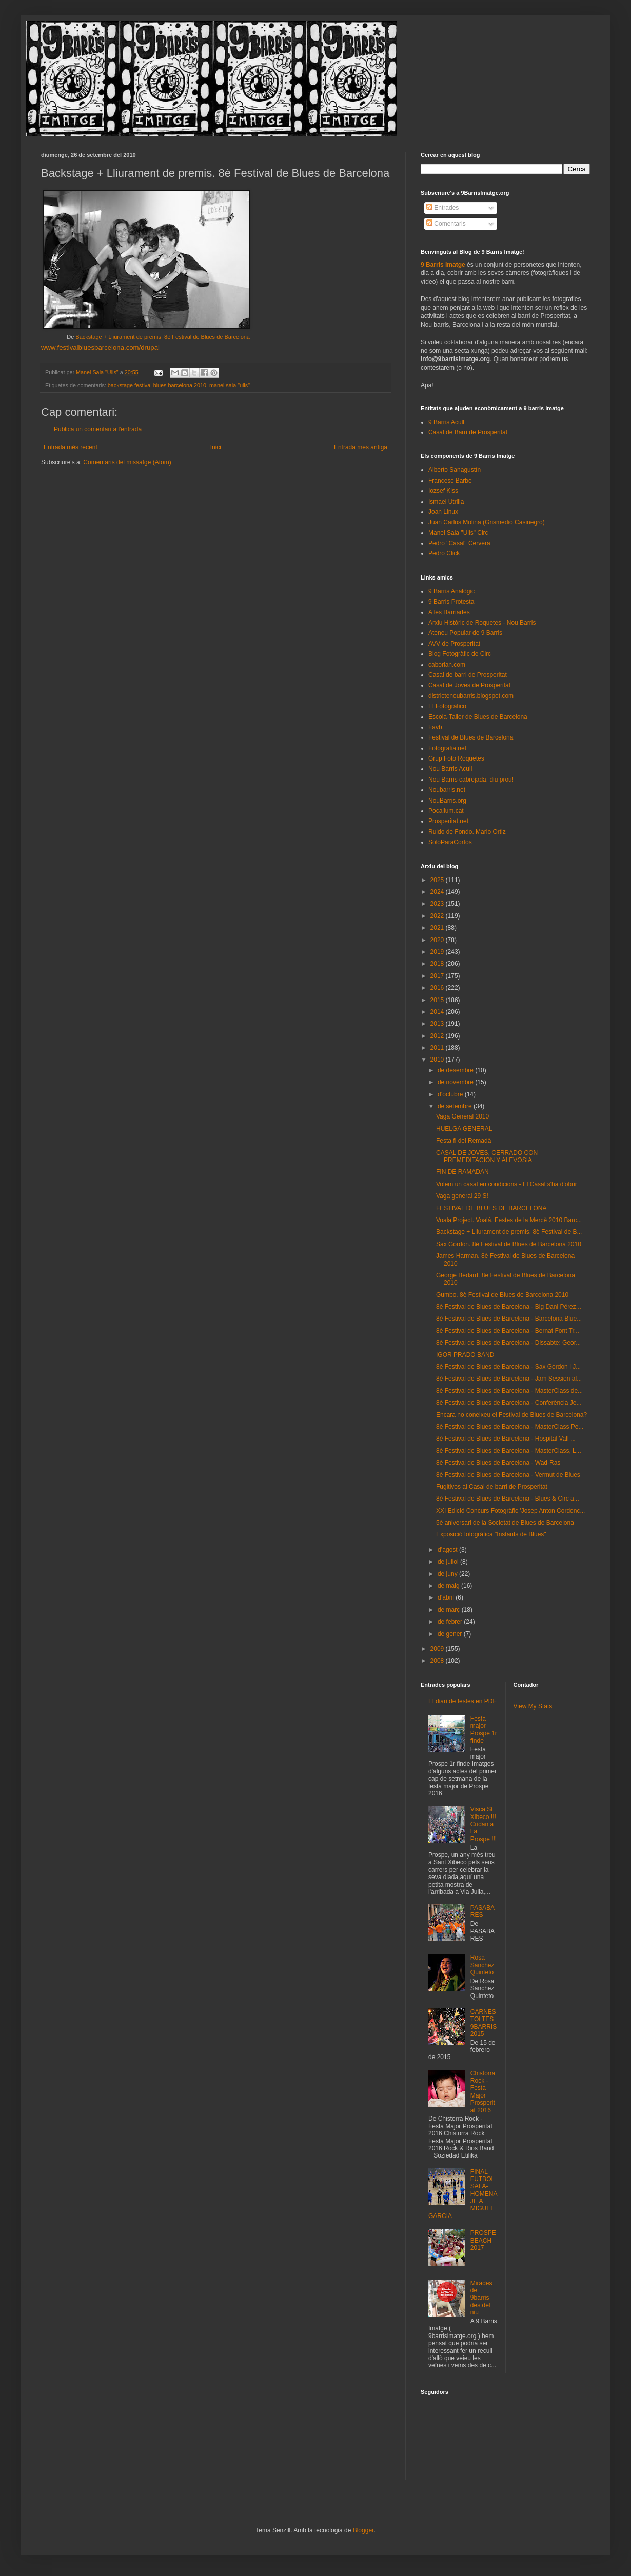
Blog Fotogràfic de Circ (459, 653)
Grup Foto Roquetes (456, 758)
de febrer (451, 1621)
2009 (438, 1648)
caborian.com (446, 664)
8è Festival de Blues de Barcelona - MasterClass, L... (508, 1450)
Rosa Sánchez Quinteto (482, 1965)
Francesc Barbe (450, 480)
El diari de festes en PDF (462, 1701)
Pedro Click (444, 553)
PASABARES (482, 1911)
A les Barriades (449, 612)
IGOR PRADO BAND (465, 1355)
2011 (438, 1047)
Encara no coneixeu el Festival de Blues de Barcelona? (511, 1415)
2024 (438, 891)
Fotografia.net (447, 748)
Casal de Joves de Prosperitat (469, 685)
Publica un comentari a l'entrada (98, 429)
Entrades (442, 207)
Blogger (363, 2530)
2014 (438, 1011)
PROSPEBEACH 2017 (483, 2240)
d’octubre (451, 1094)
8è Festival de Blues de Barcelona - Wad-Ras (498, 1462)
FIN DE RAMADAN (462, 1171)
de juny (448, 1573)
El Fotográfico (447, 706)
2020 (438, 940)
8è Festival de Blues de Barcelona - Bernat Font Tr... (507, 1330)
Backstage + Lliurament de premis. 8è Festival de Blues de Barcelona (162, 337)
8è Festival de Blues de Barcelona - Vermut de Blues (508, 1475)
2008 (438, 1660)
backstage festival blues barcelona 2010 (157, 385)
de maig (449, 1585)
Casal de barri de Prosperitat (467, 674)
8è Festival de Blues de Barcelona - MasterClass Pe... (509, 1426)
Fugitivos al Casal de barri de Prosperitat (491, 1486)
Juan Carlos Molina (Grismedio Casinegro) (486, 522)
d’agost (448, 1549)
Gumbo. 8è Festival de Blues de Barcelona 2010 (502, 1295)
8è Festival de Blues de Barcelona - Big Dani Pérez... (508, 1306)
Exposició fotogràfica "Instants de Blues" (491, 1534)
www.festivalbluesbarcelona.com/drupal (100, 347)
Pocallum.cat (446, 810)
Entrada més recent (70, 447)
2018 (438, 963)
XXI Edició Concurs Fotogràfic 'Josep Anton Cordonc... (510, 1510)
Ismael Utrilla (446, 501)
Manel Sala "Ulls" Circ (458, 532)
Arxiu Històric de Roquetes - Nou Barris (482, 622)
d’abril (447, 1597)
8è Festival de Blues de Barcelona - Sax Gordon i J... (508, 1366)
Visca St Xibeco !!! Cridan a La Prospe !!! (483, 1824)
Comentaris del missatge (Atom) (127, 462)
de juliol (449, 1561)
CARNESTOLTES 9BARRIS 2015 (483, 2023)
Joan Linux (443, 511)
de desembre (456, 1070)
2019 (438, 951)
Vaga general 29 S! (462, 1196)
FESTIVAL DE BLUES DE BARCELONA (491, 1208)
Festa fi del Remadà (463, 1140)
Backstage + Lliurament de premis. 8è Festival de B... (509, 1231)
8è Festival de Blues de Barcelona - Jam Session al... (509, 1378)
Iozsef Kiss (443, 490)
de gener (451, 1634)
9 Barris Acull (446, 422)
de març (450, 1609)
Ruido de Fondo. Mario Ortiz (467, 831)
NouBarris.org (447, 800)
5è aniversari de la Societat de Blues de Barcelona (505, 1522)
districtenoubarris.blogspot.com (471, 696)
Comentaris (446, 223)
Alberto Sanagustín (454, 469)
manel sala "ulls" (229, 385)
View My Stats (533, 1706)
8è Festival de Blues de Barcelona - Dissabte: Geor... (508, 1342)
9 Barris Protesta (451, 601)
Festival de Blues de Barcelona (470, 737)
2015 (438, 1000)
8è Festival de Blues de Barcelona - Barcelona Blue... (509, 1318)
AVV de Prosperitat (454, 643)
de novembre (456, 1082)
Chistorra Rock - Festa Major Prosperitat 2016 (483, 2092)
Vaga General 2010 (462, 1116)
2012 (438, 1036)
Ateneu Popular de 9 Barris (465, 632)
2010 (438, 1059)
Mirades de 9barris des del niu (481, 2298)
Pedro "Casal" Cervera (459, 543)
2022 (438, 916)
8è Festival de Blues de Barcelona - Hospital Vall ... (506, 1438)
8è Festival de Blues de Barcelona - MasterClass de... (509, 1390)
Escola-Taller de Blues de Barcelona (477, 717)
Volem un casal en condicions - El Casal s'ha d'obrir (506, 1184)
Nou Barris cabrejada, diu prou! (471, 779)
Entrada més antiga (360, 447)
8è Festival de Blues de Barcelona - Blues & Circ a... (507, 1498)
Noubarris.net (446, 789)
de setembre (456, 1106)
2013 (438, 1023)
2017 (438, 976)
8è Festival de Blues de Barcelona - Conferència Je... (509, 1402)
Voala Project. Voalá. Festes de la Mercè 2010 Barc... (509, 1220)
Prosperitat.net (448, 821)
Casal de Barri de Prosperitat (467, 432)
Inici (215, 447)
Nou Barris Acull (450, 768)
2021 (438, 927)
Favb (435, 727)
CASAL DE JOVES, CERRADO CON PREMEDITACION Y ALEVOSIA (487, 1156)
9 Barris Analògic (451, 591)
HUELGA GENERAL (464, 1128)
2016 (438, 987)
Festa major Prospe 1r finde (483, 1729)
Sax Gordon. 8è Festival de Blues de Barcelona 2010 (508, 1244)
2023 (438, 903)
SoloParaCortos (450, 842)
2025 (438, 880)
